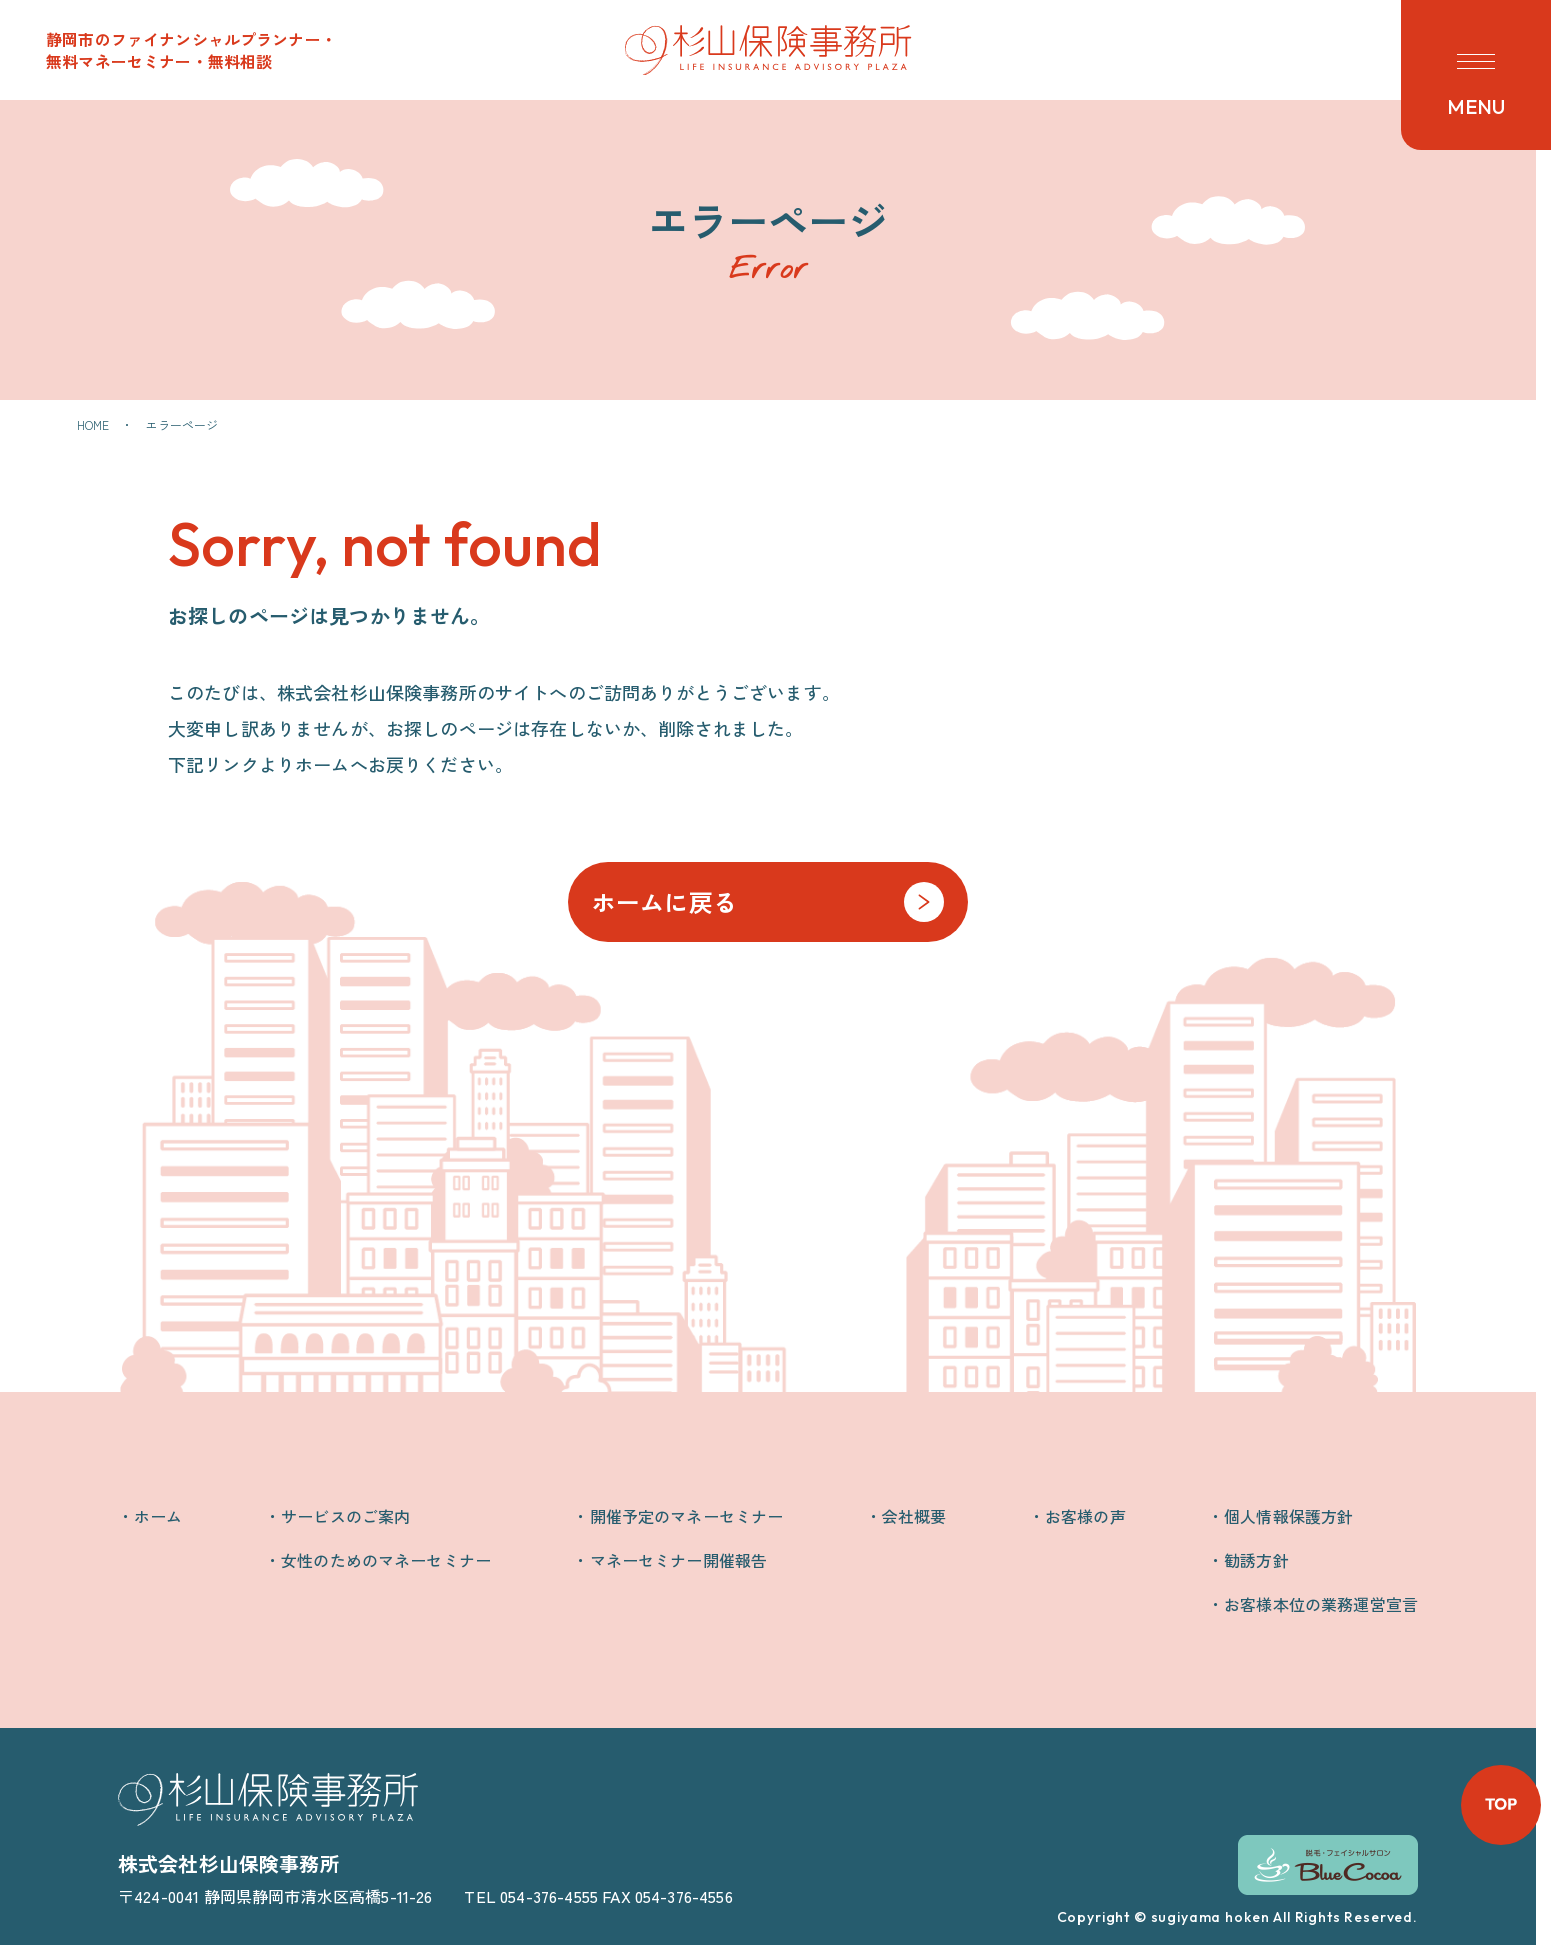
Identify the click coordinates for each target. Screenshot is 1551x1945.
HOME (93, 424)
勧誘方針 (1256, 1560)
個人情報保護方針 (1288, 1516)
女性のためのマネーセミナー (386, 1560)
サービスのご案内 (345, 1516)
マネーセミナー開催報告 (679, 1560)
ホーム (158, 1516)
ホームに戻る (664, 901)
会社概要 (914, 1516)
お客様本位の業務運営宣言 (1321, 1604)
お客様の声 (1085, 1516)
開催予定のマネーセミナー (687, 1516)
